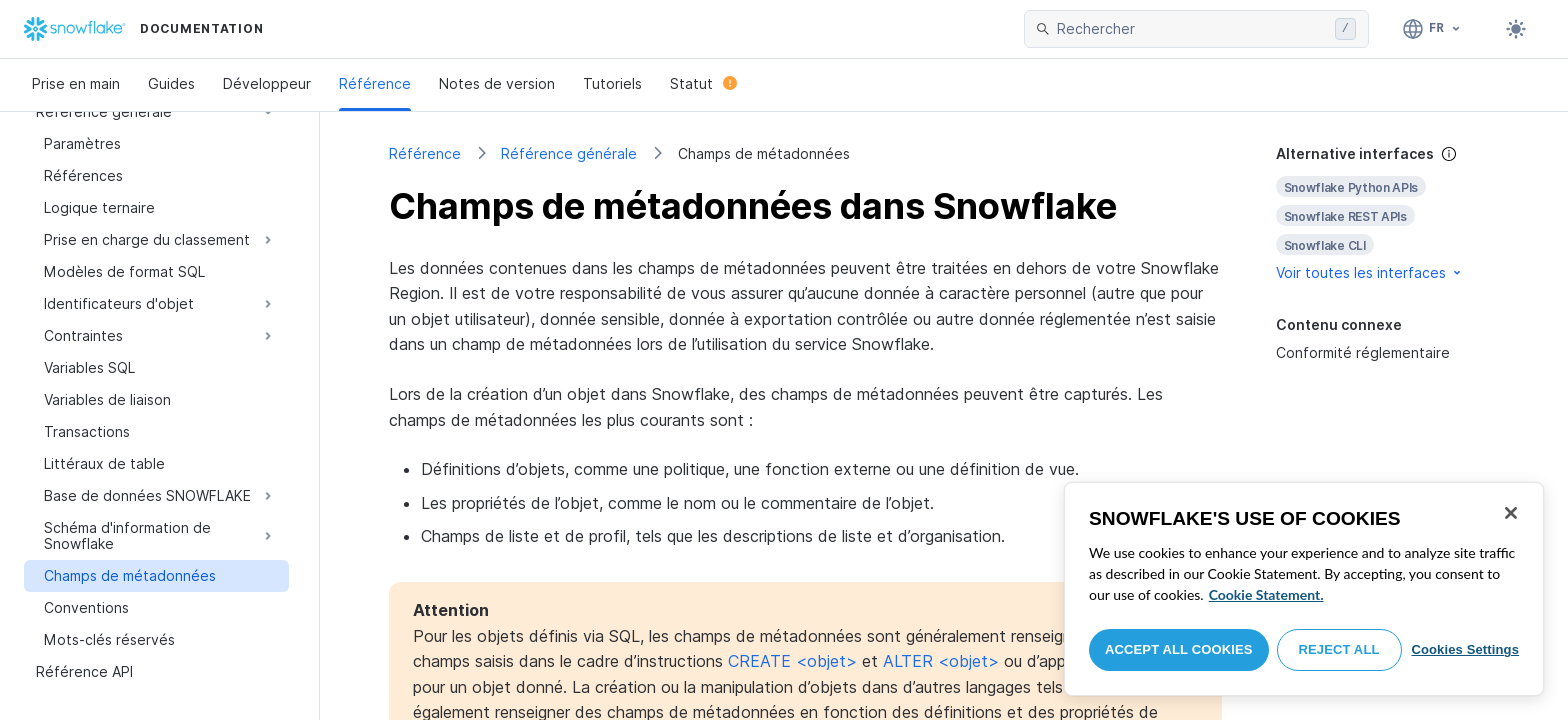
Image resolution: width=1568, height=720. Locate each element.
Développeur (267, 83)
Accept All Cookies (1179, 649)
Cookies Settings (1465, 649)
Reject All (1339, 649)
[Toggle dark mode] (1516, 29)
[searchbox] (1192, 29)
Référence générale (569, 153)
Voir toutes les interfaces (1370, 272)
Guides (171, 83)
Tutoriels (612, 83)
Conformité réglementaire (1363, 352)
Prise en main (76, 83)
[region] (1304, 589)
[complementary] (1388, 213)
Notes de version (497, 83)
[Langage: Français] (1432, 29)
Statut (703, 83)
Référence (375, 83)
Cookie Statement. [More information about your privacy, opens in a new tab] (1266, 594)
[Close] (1511, 513)
